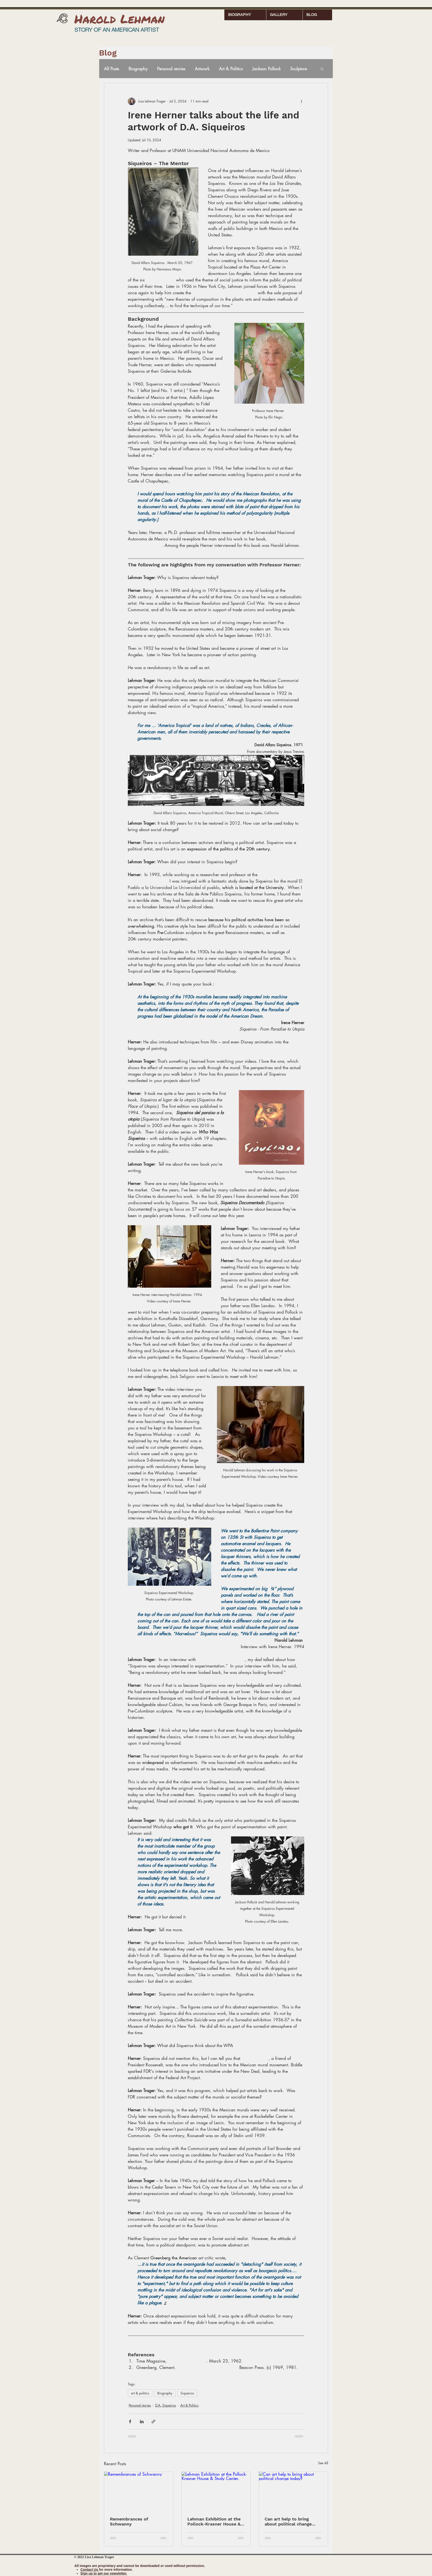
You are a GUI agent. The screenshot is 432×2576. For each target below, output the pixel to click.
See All (323, 2463)
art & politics (140, 2393)
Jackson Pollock (266, 68)
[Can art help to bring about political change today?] (293, 2491)
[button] (245, 14)
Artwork (202, 68)
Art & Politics (231, 68)
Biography (138, 68)
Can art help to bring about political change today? (288, 2521)
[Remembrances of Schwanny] (138, 2491)
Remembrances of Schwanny (129, 2521)
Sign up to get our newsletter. (103, 2573)
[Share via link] (153, 2421)
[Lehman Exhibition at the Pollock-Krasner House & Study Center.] (216, 2491)
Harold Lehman (119, 18)
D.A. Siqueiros (165, 2405)
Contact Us (89, 2569)
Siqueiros (187, 2393)
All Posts (111, 68)
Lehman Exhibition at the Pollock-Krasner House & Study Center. (214, 2521)
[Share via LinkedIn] (141, 2421)
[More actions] (301, 101)
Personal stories (171, 68)
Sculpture (298, 68)
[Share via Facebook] (130, 2421)
